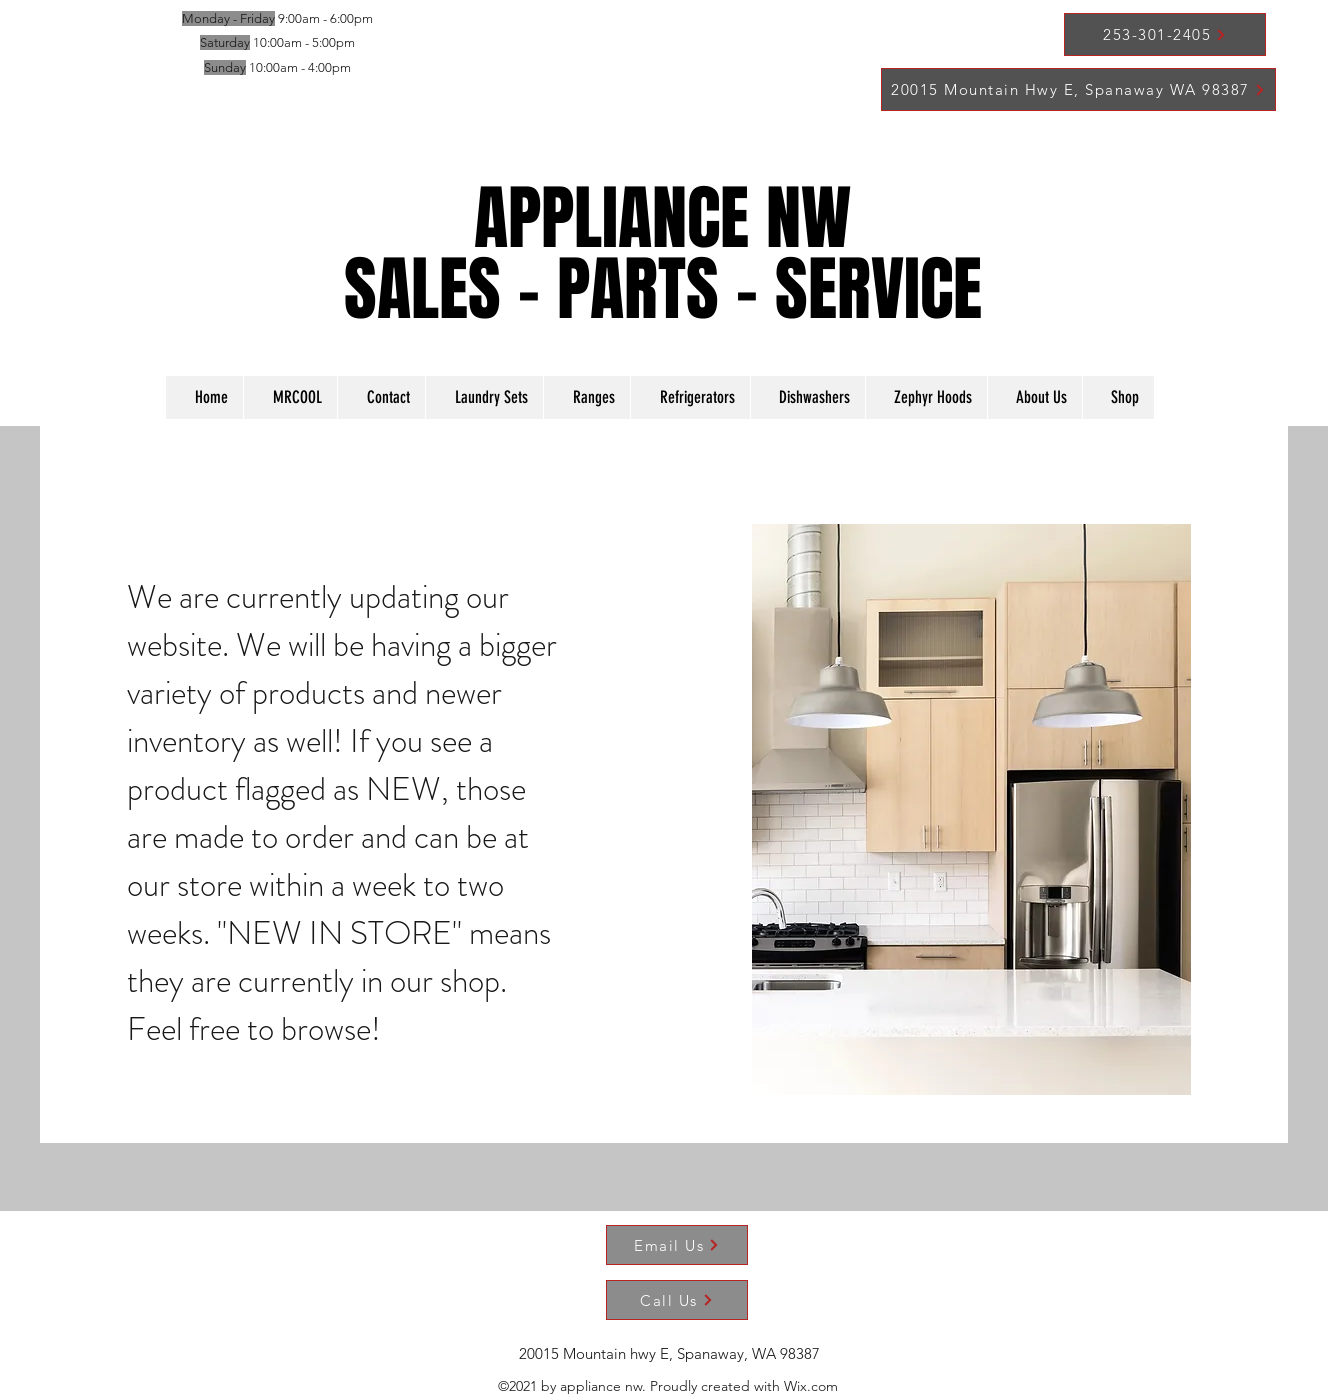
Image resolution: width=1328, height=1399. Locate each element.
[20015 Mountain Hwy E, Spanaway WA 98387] (1078, 89)
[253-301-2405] (1165, 34)
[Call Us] (677, 1300)
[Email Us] (677, 1245)
